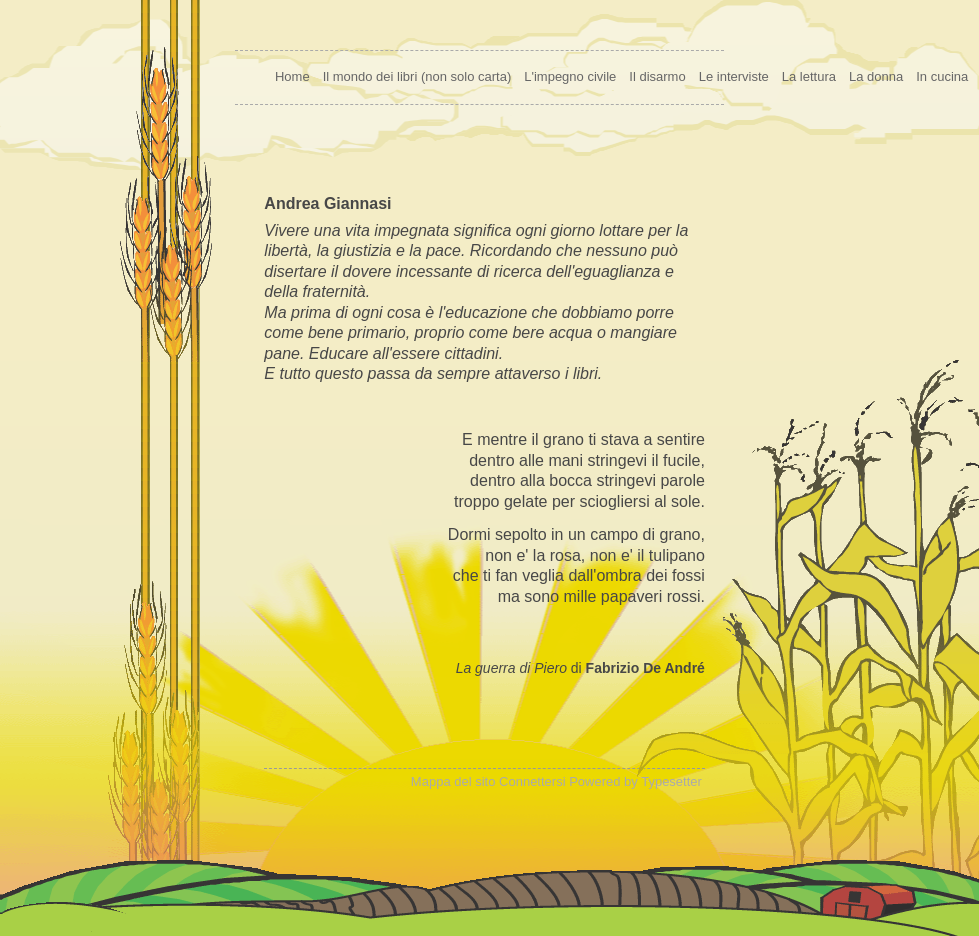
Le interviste (734, 76)
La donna (876, 76)
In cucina (942, 76)
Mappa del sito (453, 781)
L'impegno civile (570, 76)
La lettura (809, 76)
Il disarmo (657, 76)
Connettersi (532, 781)
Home (292, 76)
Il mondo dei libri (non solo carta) (417, 76)
